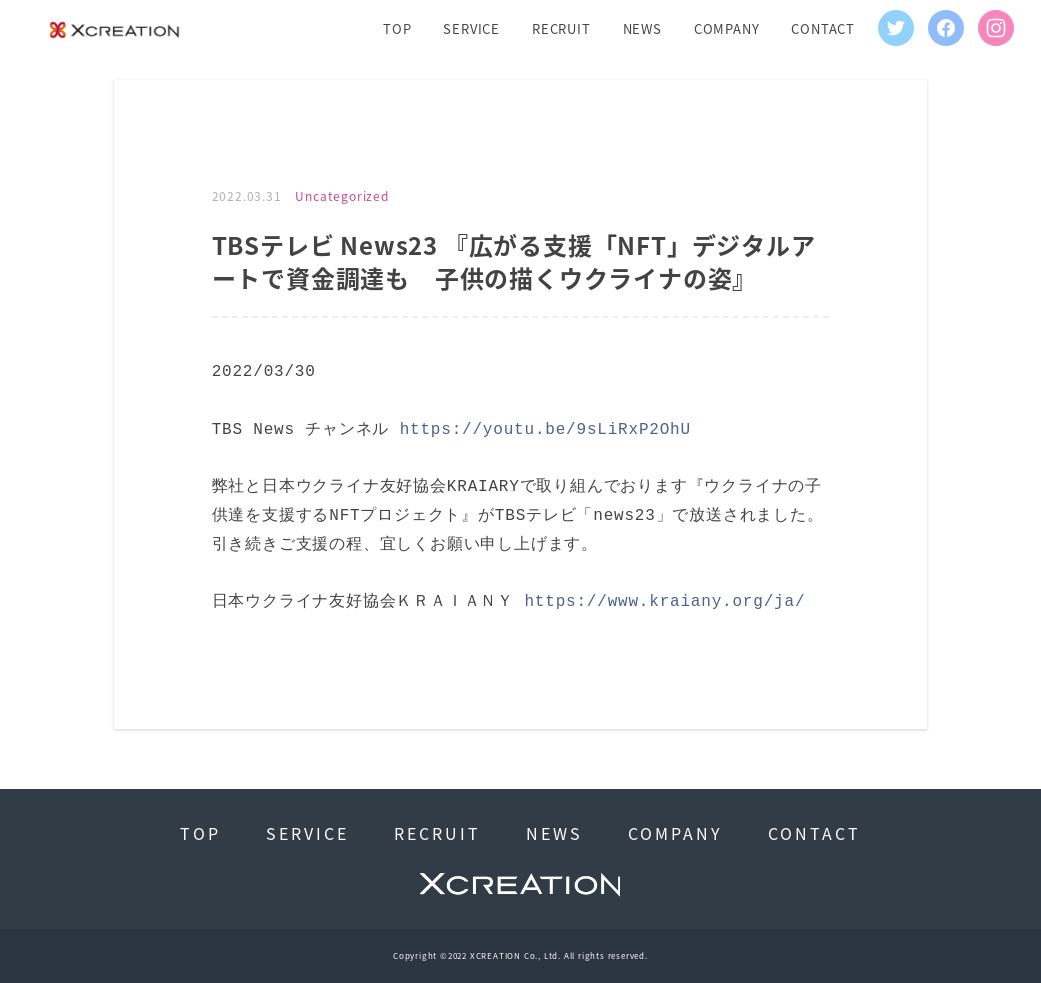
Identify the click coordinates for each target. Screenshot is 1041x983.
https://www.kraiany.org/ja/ (664, 602)
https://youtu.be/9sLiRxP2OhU (545, 430)
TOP (397, 28)
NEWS (642, 28)
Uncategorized (341, 196)
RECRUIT (561, 28)
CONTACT (823, 28)
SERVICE (471, 28)
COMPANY (727, 28)
